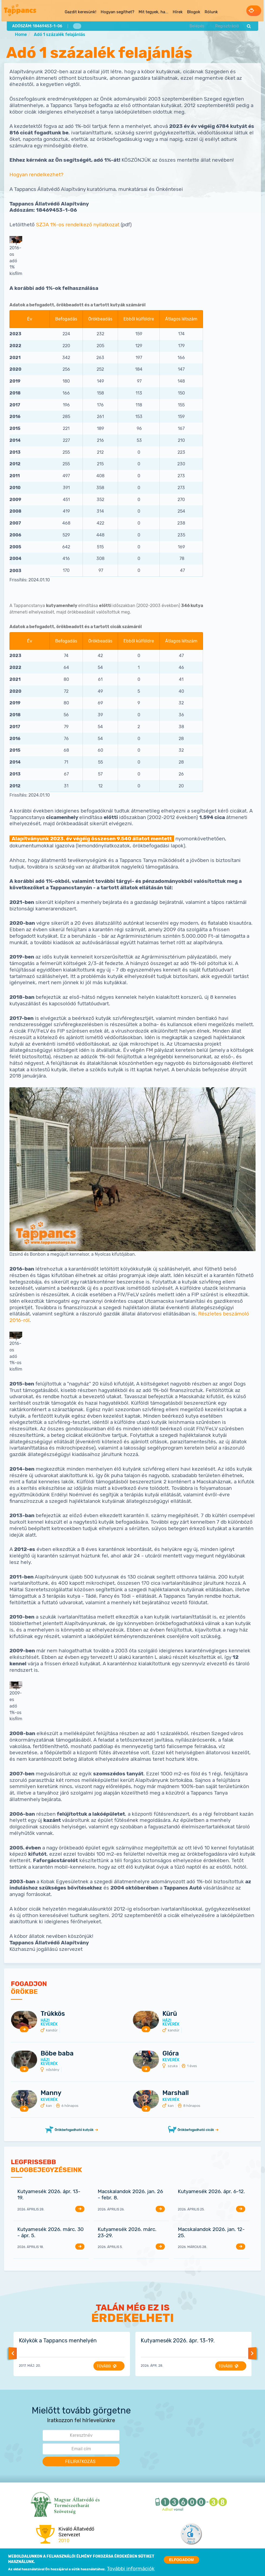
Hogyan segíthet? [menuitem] (106, 11)
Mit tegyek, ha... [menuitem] (143, 11)
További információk (131, 2569)
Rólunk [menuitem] (200, 11)
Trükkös (53, 2014)
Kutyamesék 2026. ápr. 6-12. (211, 2192)
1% (76, 25)
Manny (51, 2093)
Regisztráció (225, 25)
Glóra (170, 2054)
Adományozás (244, 10)
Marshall (175, 2093)
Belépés (195, 25)
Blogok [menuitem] (182, 11)
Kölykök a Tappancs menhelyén (58, 2341)
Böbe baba (57, 2054)
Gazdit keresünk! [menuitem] (70, 11)
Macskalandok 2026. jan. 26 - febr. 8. (130, 2195)
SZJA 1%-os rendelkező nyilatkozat (77, 225)
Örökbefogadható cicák (196, 2130)
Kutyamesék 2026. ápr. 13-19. (48, 2195)
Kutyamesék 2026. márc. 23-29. (127, 2233)
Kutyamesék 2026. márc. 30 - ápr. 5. (50, 2233)
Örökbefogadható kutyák (74, 2130)
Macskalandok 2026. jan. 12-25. (211, 2233)
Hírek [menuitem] (167, 11)
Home (21, 34)
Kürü (169, 2014)
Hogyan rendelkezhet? (36, 175)
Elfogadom (181, 2560)
